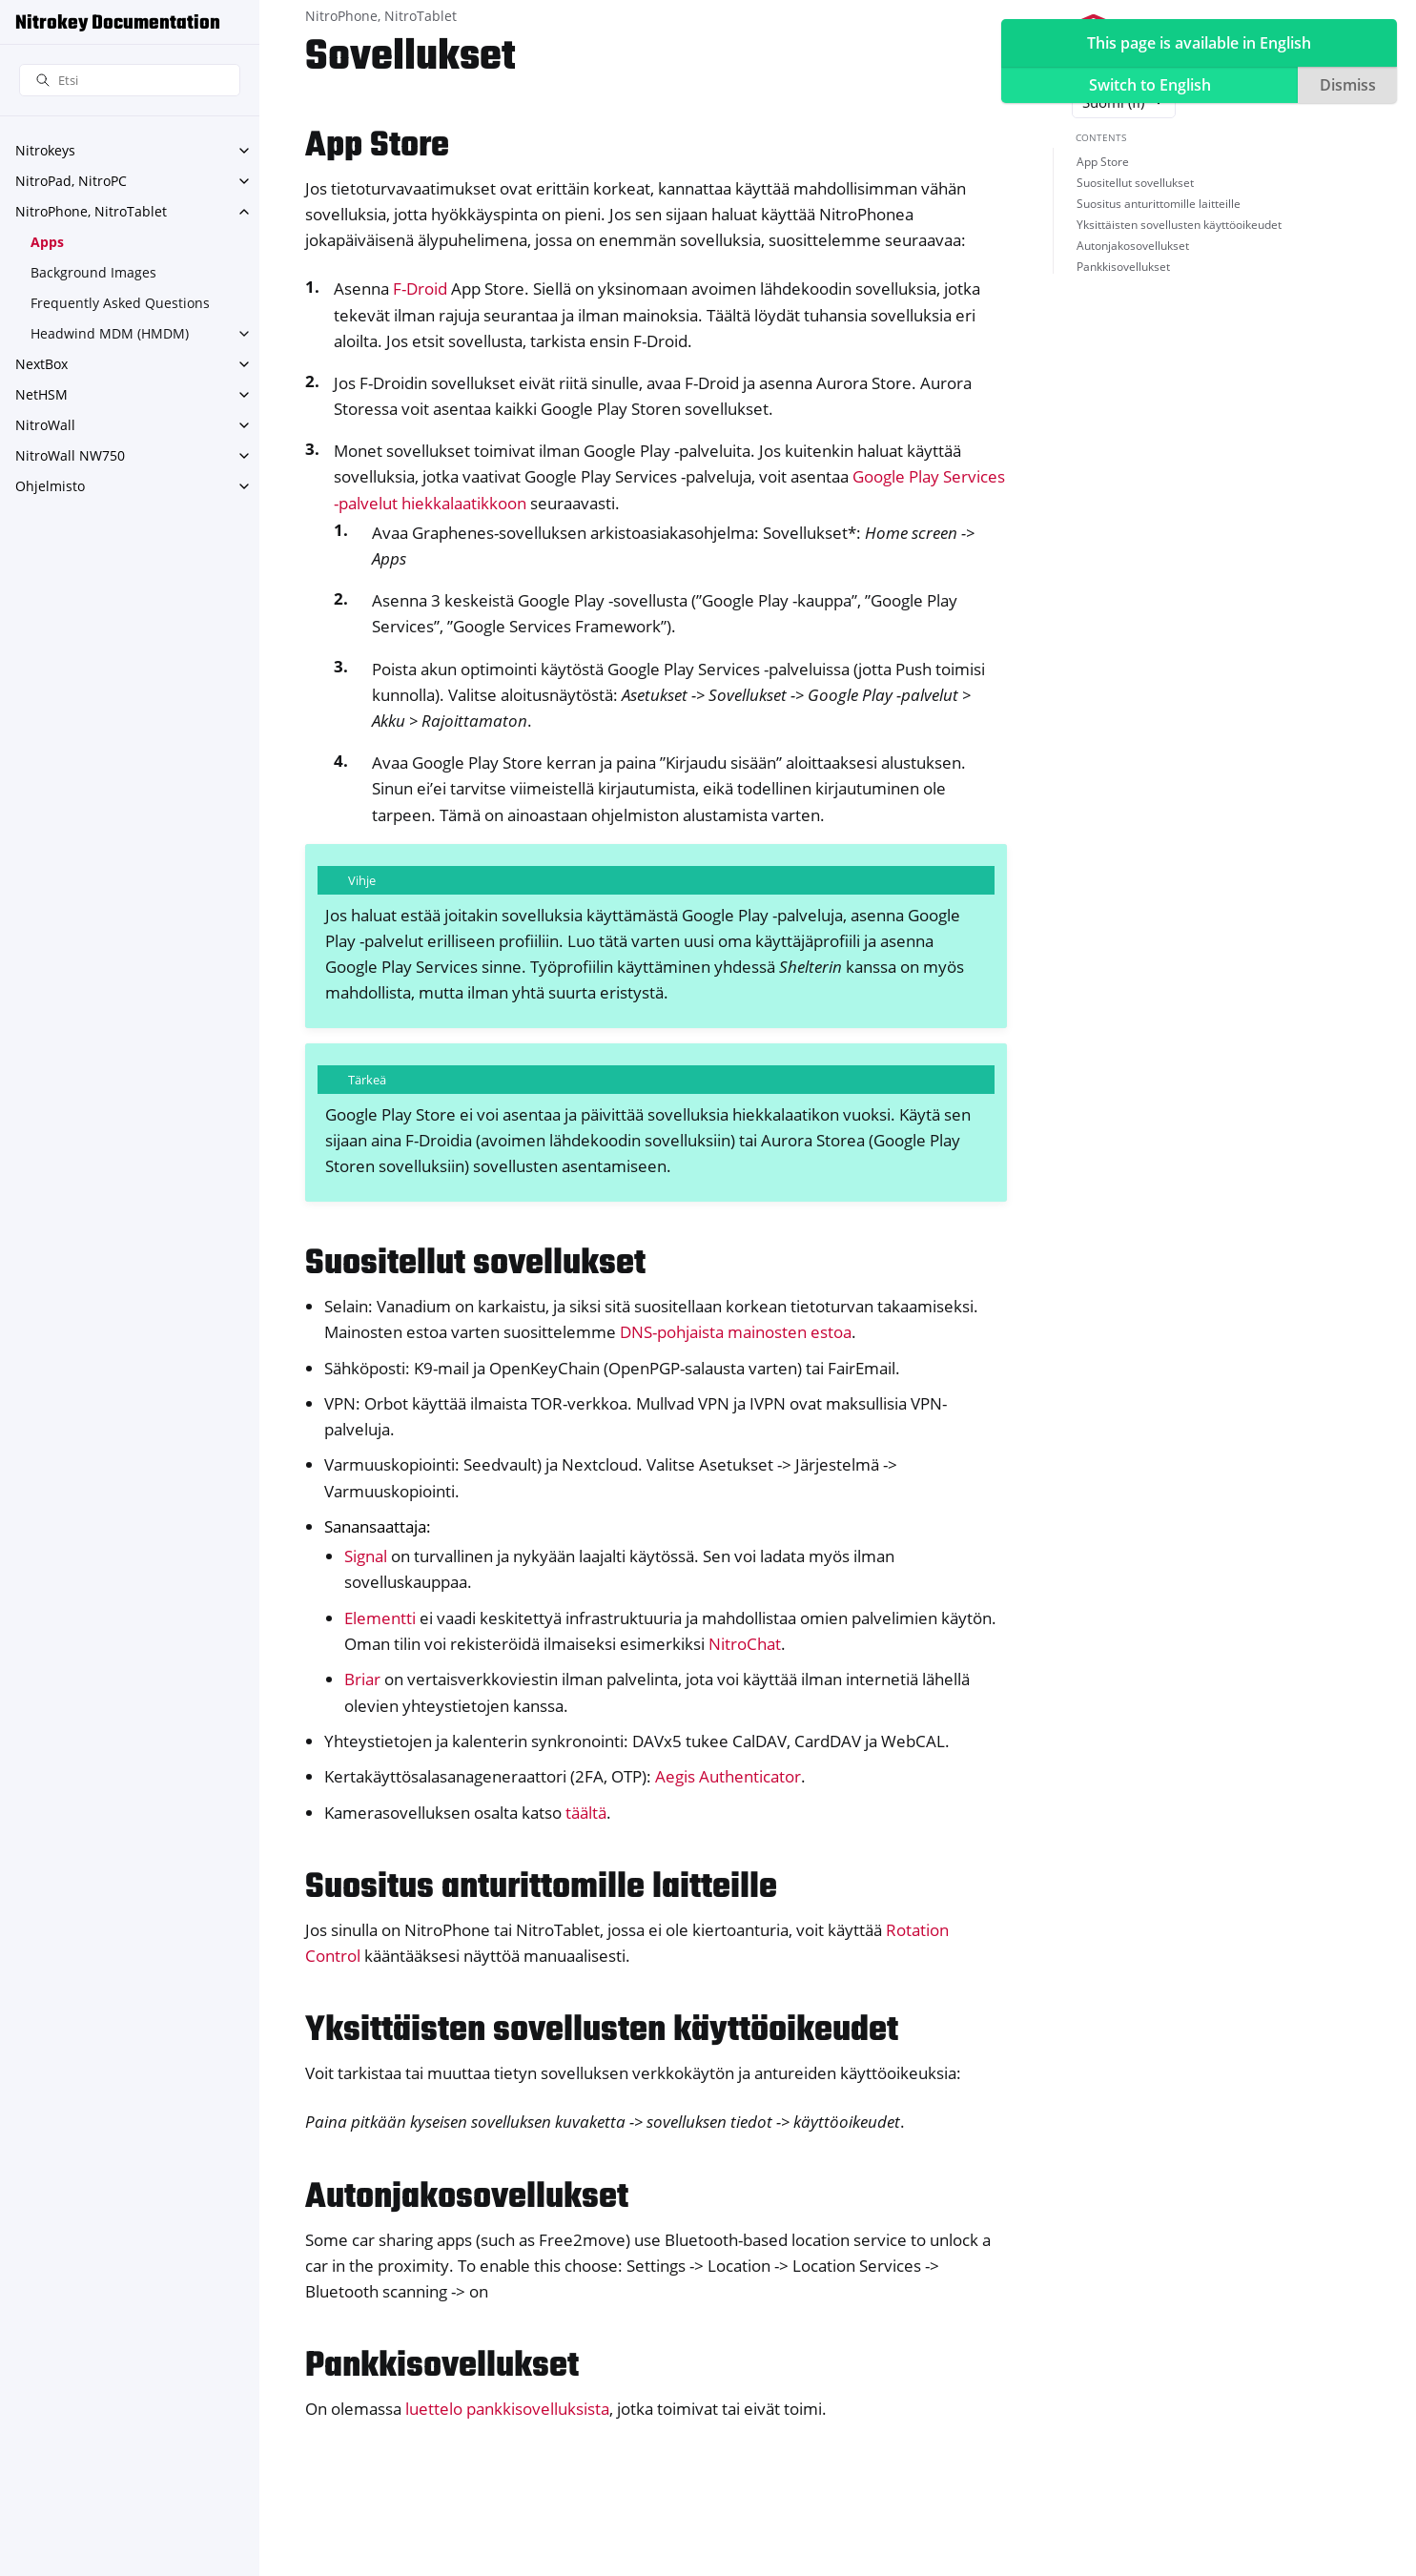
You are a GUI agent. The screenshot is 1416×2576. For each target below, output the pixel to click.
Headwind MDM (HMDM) (110, 333)
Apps (47, 242)
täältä (585, 1813)
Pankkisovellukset (1123, 266)
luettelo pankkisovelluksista (507, 2409)
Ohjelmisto (50, 486)
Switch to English (1150, 84)
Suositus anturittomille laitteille (1159, 204)
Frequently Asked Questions (120, 303)
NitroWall (45, 425)
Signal (365, 1556)
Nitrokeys (45, 150)
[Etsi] (129, 80)
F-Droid (420, 288)
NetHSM (41, 394)
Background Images (93, 272)
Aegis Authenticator (728, 1776)
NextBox (41, 364)
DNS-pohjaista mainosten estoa (736, 1332)
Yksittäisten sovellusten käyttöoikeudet (1179, 224)
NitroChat (744, 1644)
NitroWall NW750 (70, 455)
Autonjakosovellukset (1133, 245)
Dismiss (1348, 84)
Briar (362, 1679)
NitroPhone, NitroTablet (91, 211)
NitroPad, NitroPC (71, 181)
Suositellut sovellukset (1135, 183)
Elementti (380, 1618)
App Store (1103, 162)
